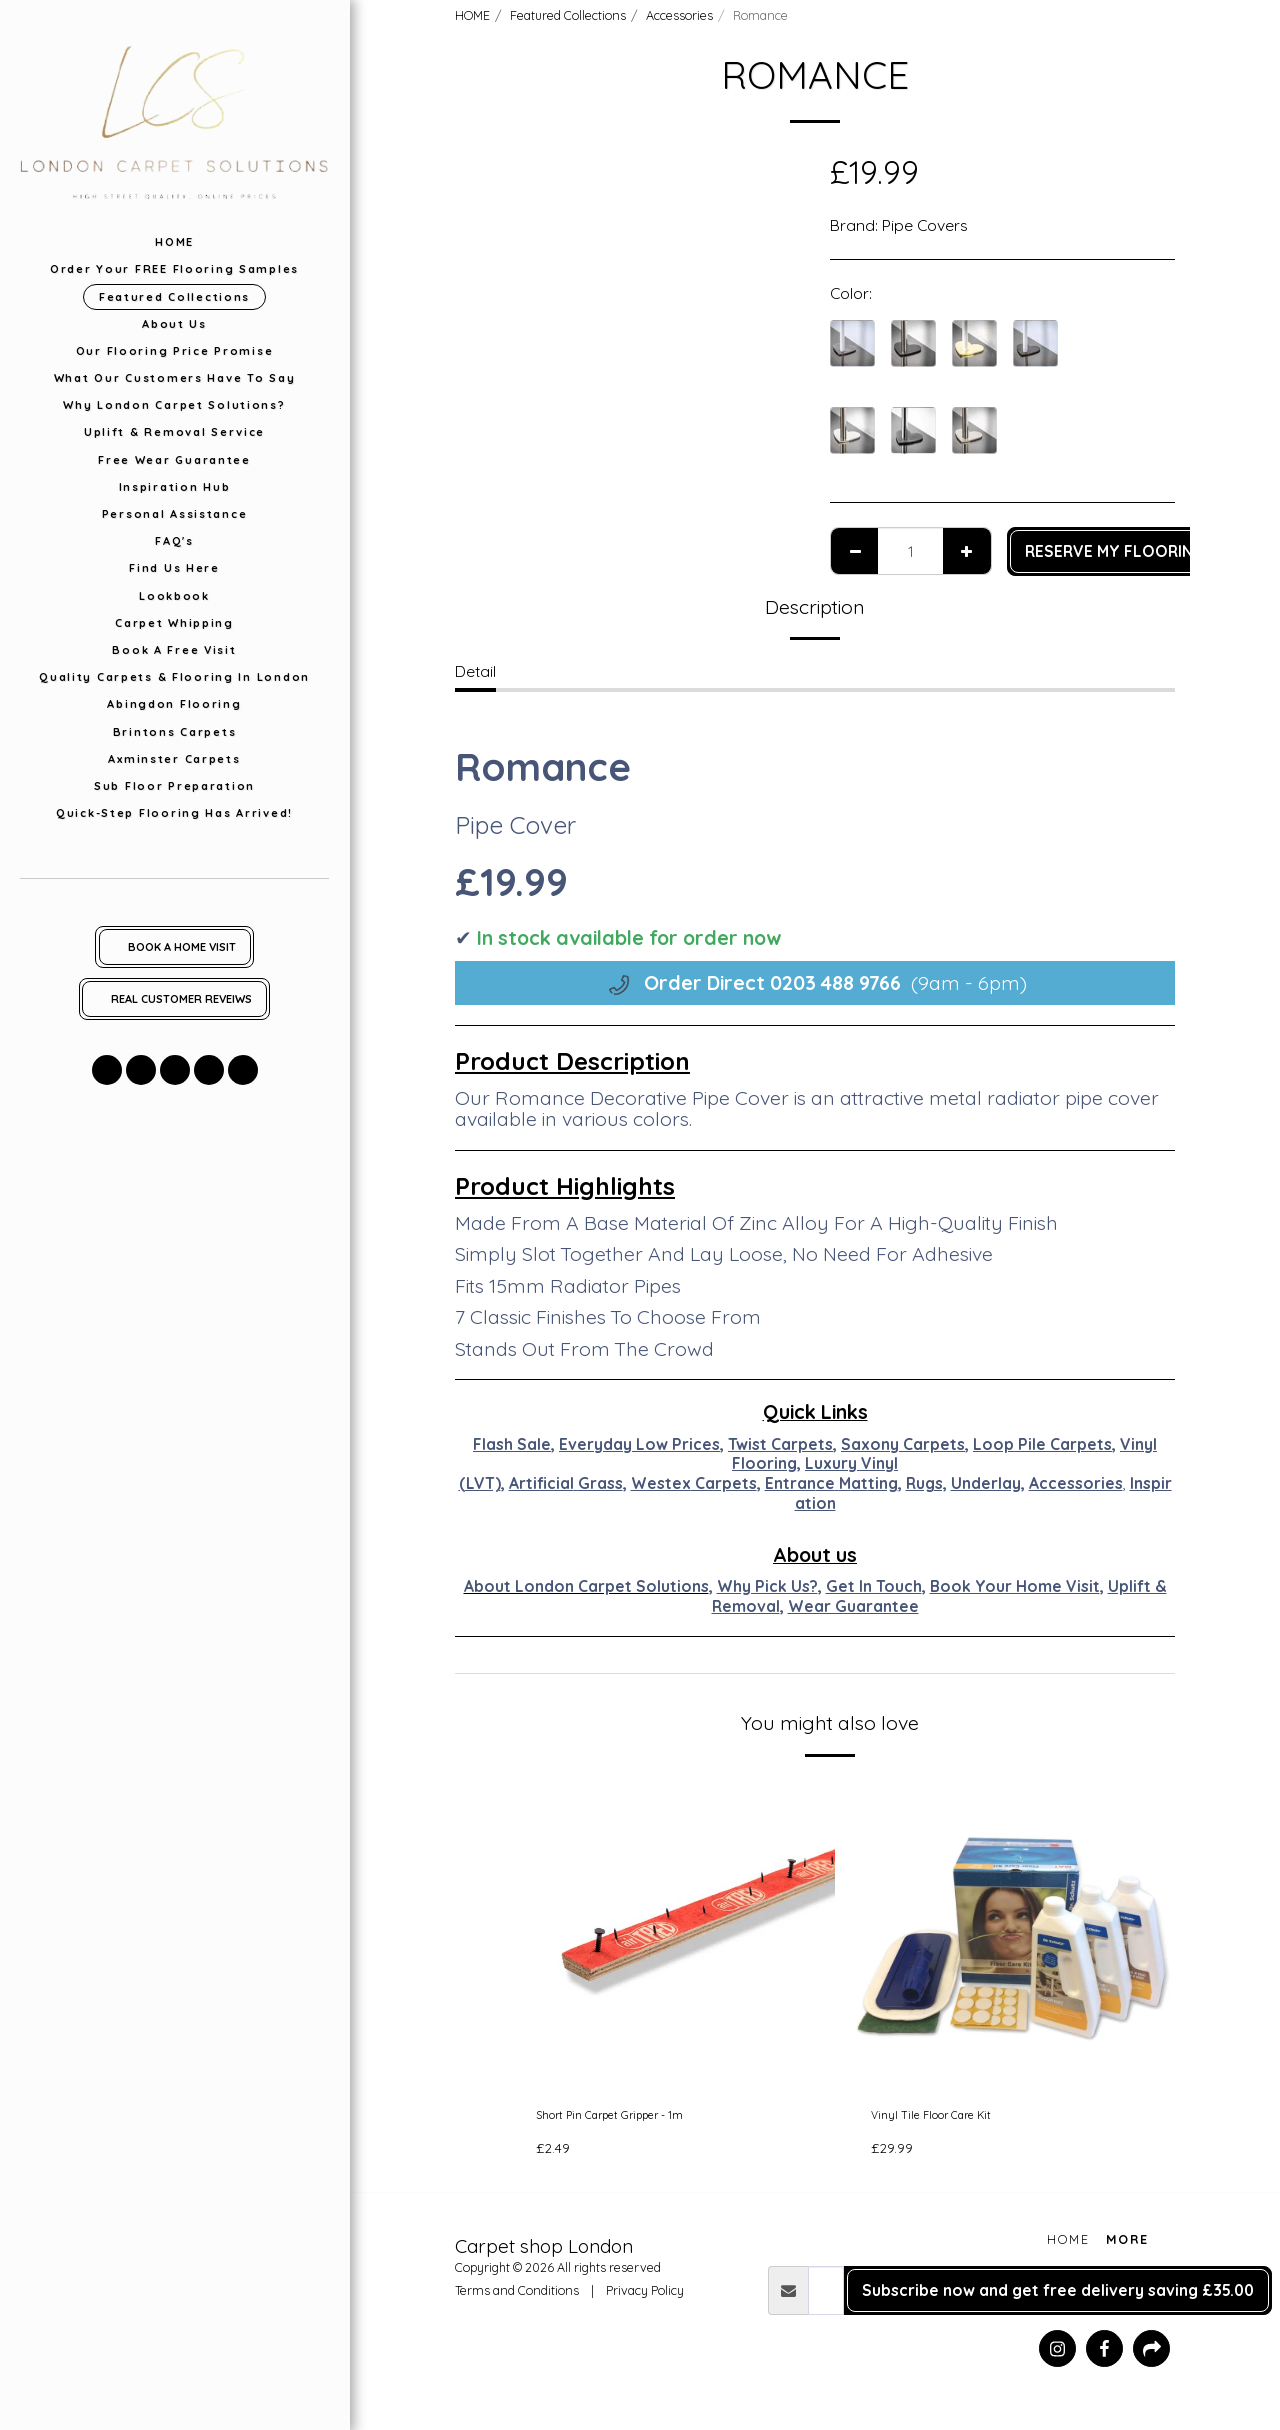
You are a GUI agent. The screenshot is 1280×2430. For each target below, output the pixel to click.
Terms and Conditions (517, 2298)
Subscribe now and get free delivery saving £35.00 (1058, 2297)
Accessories (679, 15)
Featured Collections (568, 15)
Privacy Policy (645, 2298)
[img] (677, 1934)
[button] (107, 1070)
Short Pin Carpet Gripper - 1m (641, 2119)
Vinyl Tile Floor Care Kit (953, 2119)
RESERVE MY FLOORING (1115, 551)
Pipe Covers (925, 225)
